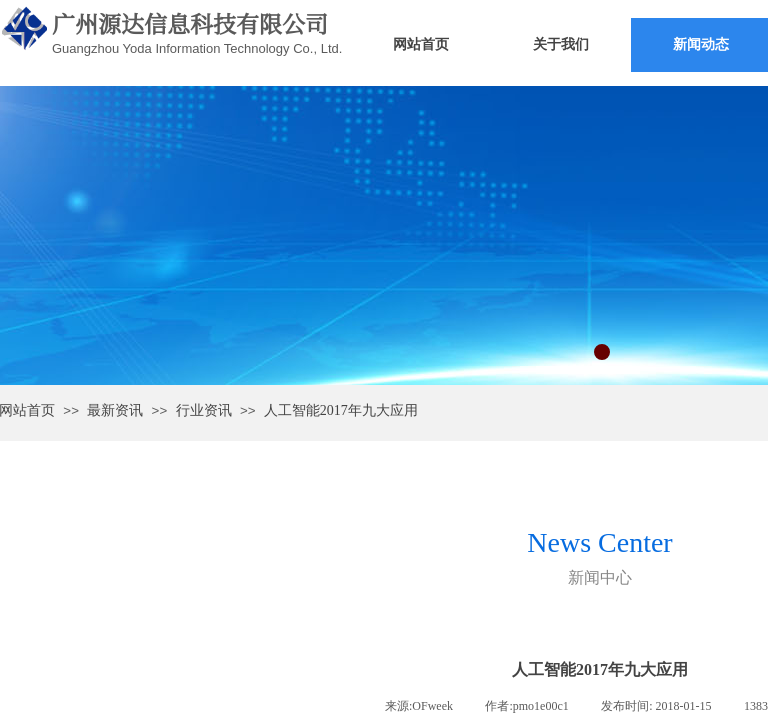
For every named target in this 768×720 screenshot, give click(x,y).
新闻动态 (701, 44)
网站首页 (421, 44)
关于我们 (561, 44)
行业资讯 (204, 410)
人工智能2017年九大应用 (341, 410)
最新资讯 (115, 410)
